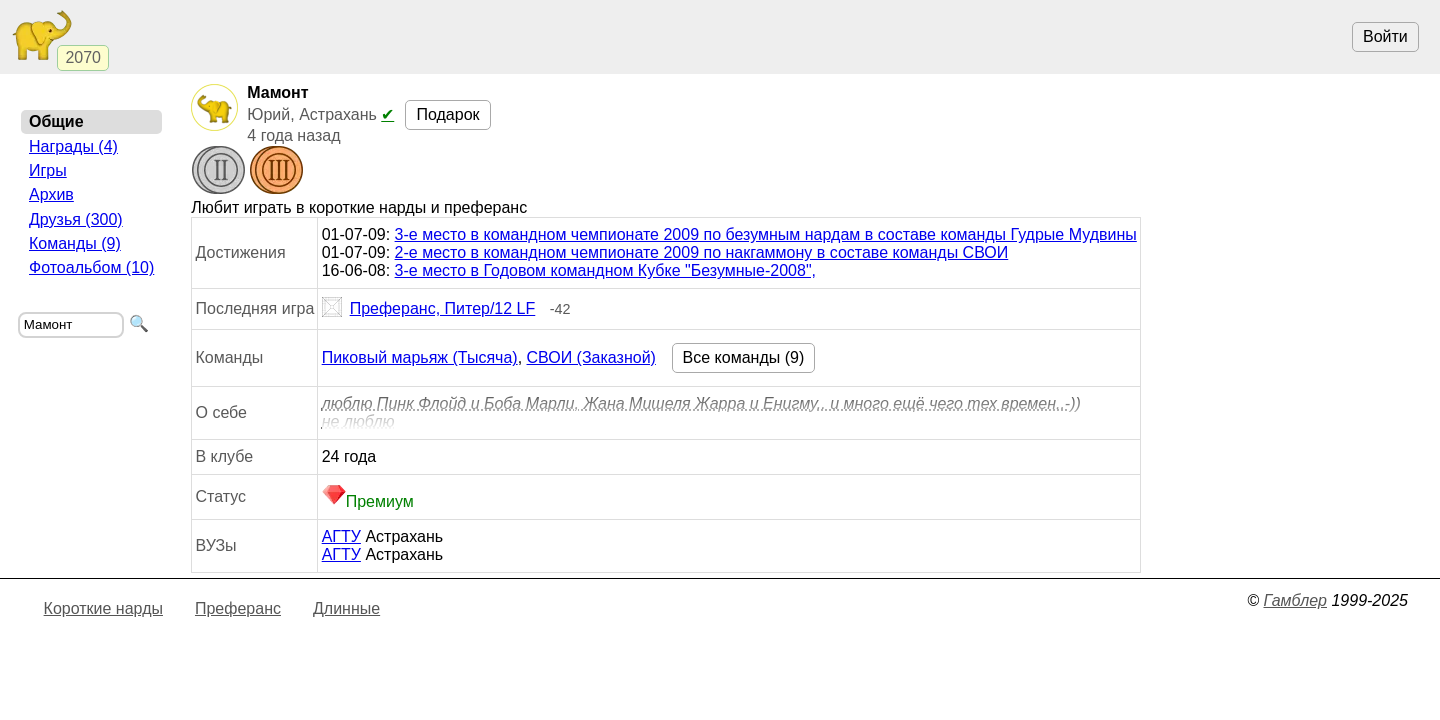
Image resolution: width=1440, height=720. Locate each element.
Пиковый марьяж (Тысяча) (420, 357)
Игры (48, 170)
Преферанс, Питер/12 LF (429, 309)
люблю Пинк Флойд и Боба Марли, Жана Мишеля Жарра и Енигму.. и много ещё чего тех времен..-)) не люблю (701, 412)
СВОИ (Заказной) (591, 357)
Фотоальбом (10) (91, 267)
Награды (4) (73, 146)
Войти (1385, 36)
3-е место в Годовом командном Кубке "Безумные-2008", (605, 270)
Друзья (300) (76, 219)
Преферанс (238, 608)
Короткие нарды (103, 608)
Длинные (346, 608)
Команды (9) (75, 243)
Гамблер (1295, 600)
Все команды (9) (744, 357)
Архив (51, 194)
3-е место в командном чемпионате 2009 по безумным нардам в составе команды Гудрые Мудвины (766, 234)
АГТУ (341, 536)
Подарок (447, 114)
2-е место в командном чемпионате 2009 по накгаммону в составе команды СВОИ (702, 252)
